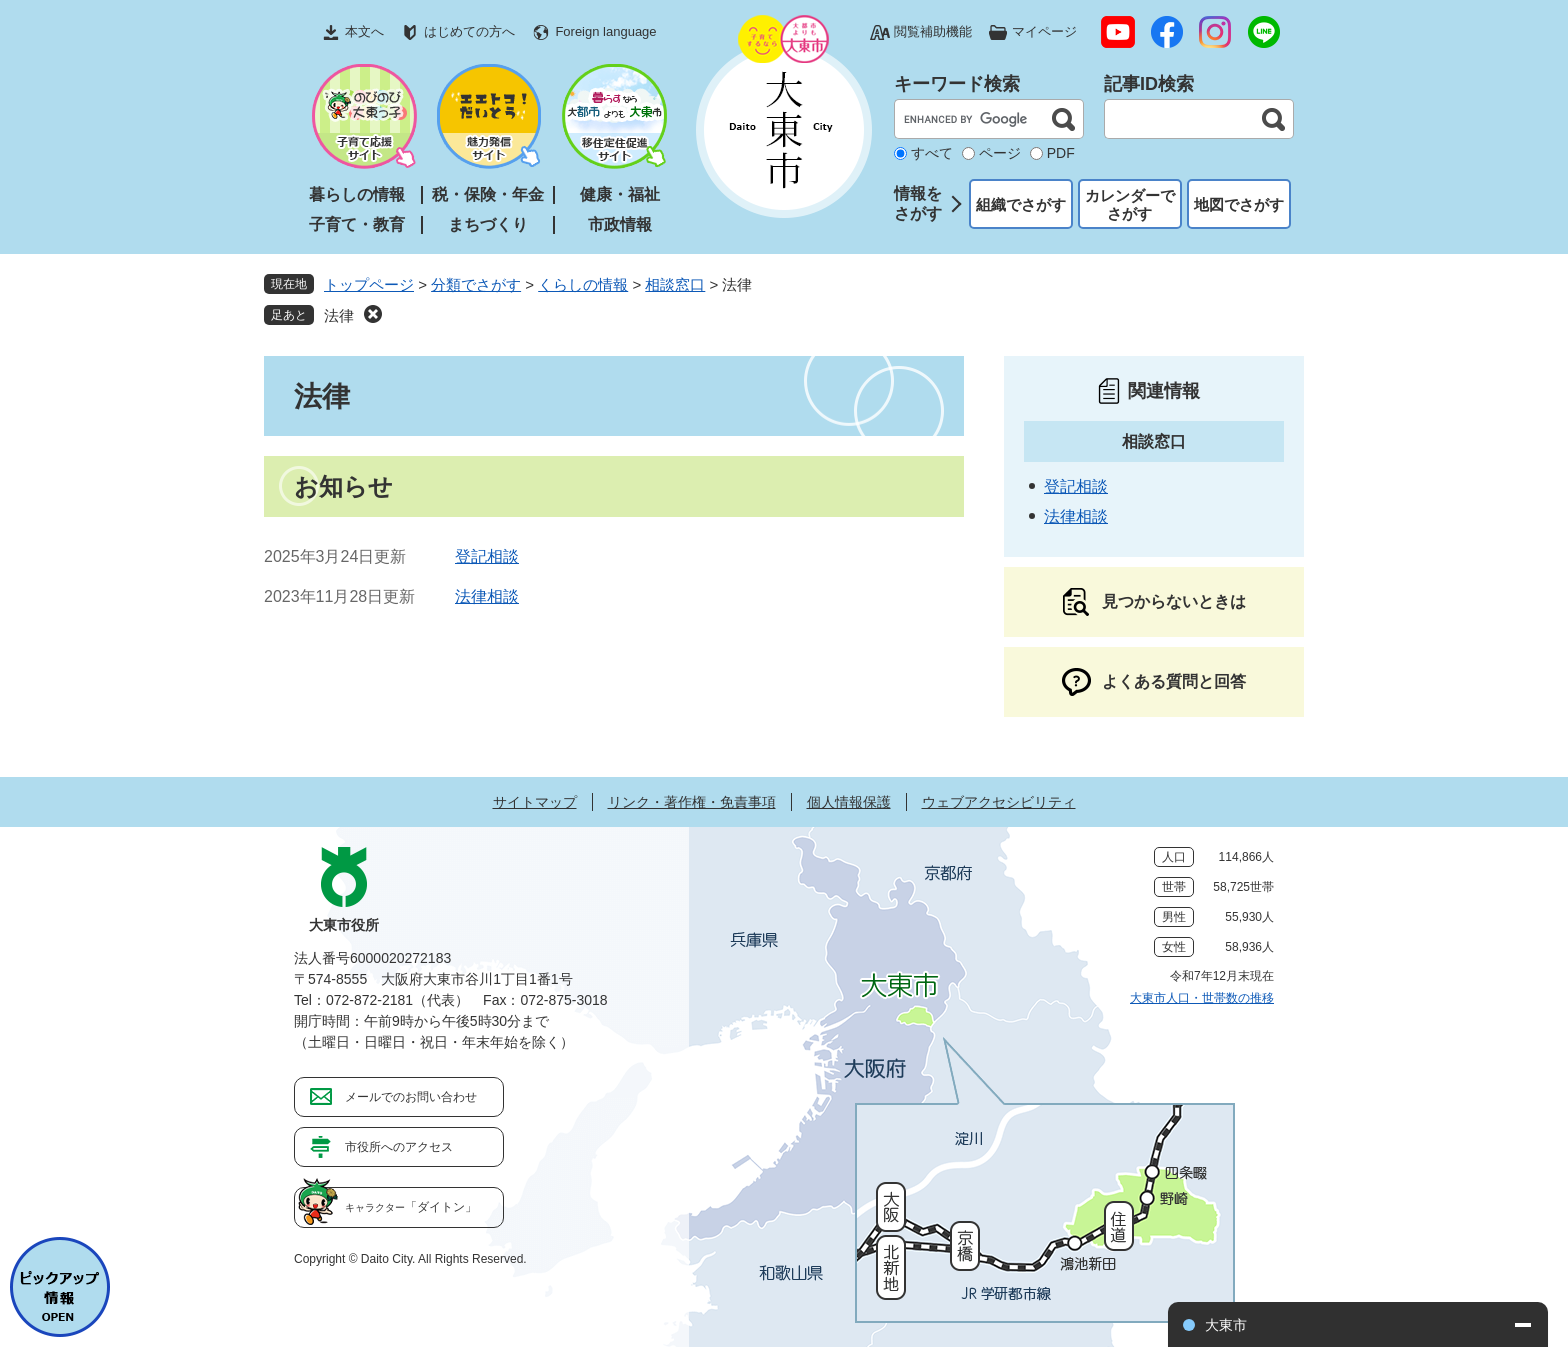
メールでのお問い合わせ (411, 1097)
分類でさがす (476, 284)
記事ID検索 (1149, 84)
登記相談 (487, 556)
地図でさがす (1239, 204)
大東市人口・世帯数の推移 (1202, 998)
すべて (932, 153)
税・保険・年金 (488, 194)
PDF (1061, 153)
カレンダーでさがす (1130, 204)
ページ (1000, 153)
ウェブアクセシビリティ (999, 802)
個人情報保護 (849, 802)
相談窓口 (675, 284)
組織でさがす (1021, 204)
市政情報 (620, 224)
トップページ (369, 284)
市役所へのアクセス (399, 1147)
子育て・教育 (357, 224)
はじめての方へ (469, 31)
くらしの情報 (583, 284)
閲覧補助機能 (933, 31)
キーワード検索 (957, 84)
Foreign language (605, 31)
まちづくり (488, 224)
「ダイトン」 (411, 1207)
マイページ (1044, 31)
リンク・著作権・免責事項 (692, 802)
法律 (339, 315)
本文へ (364, 31)
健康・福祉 (620, 194)
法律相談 (487, 596)
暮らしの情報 (357, 194)
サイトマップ (535, 802)
